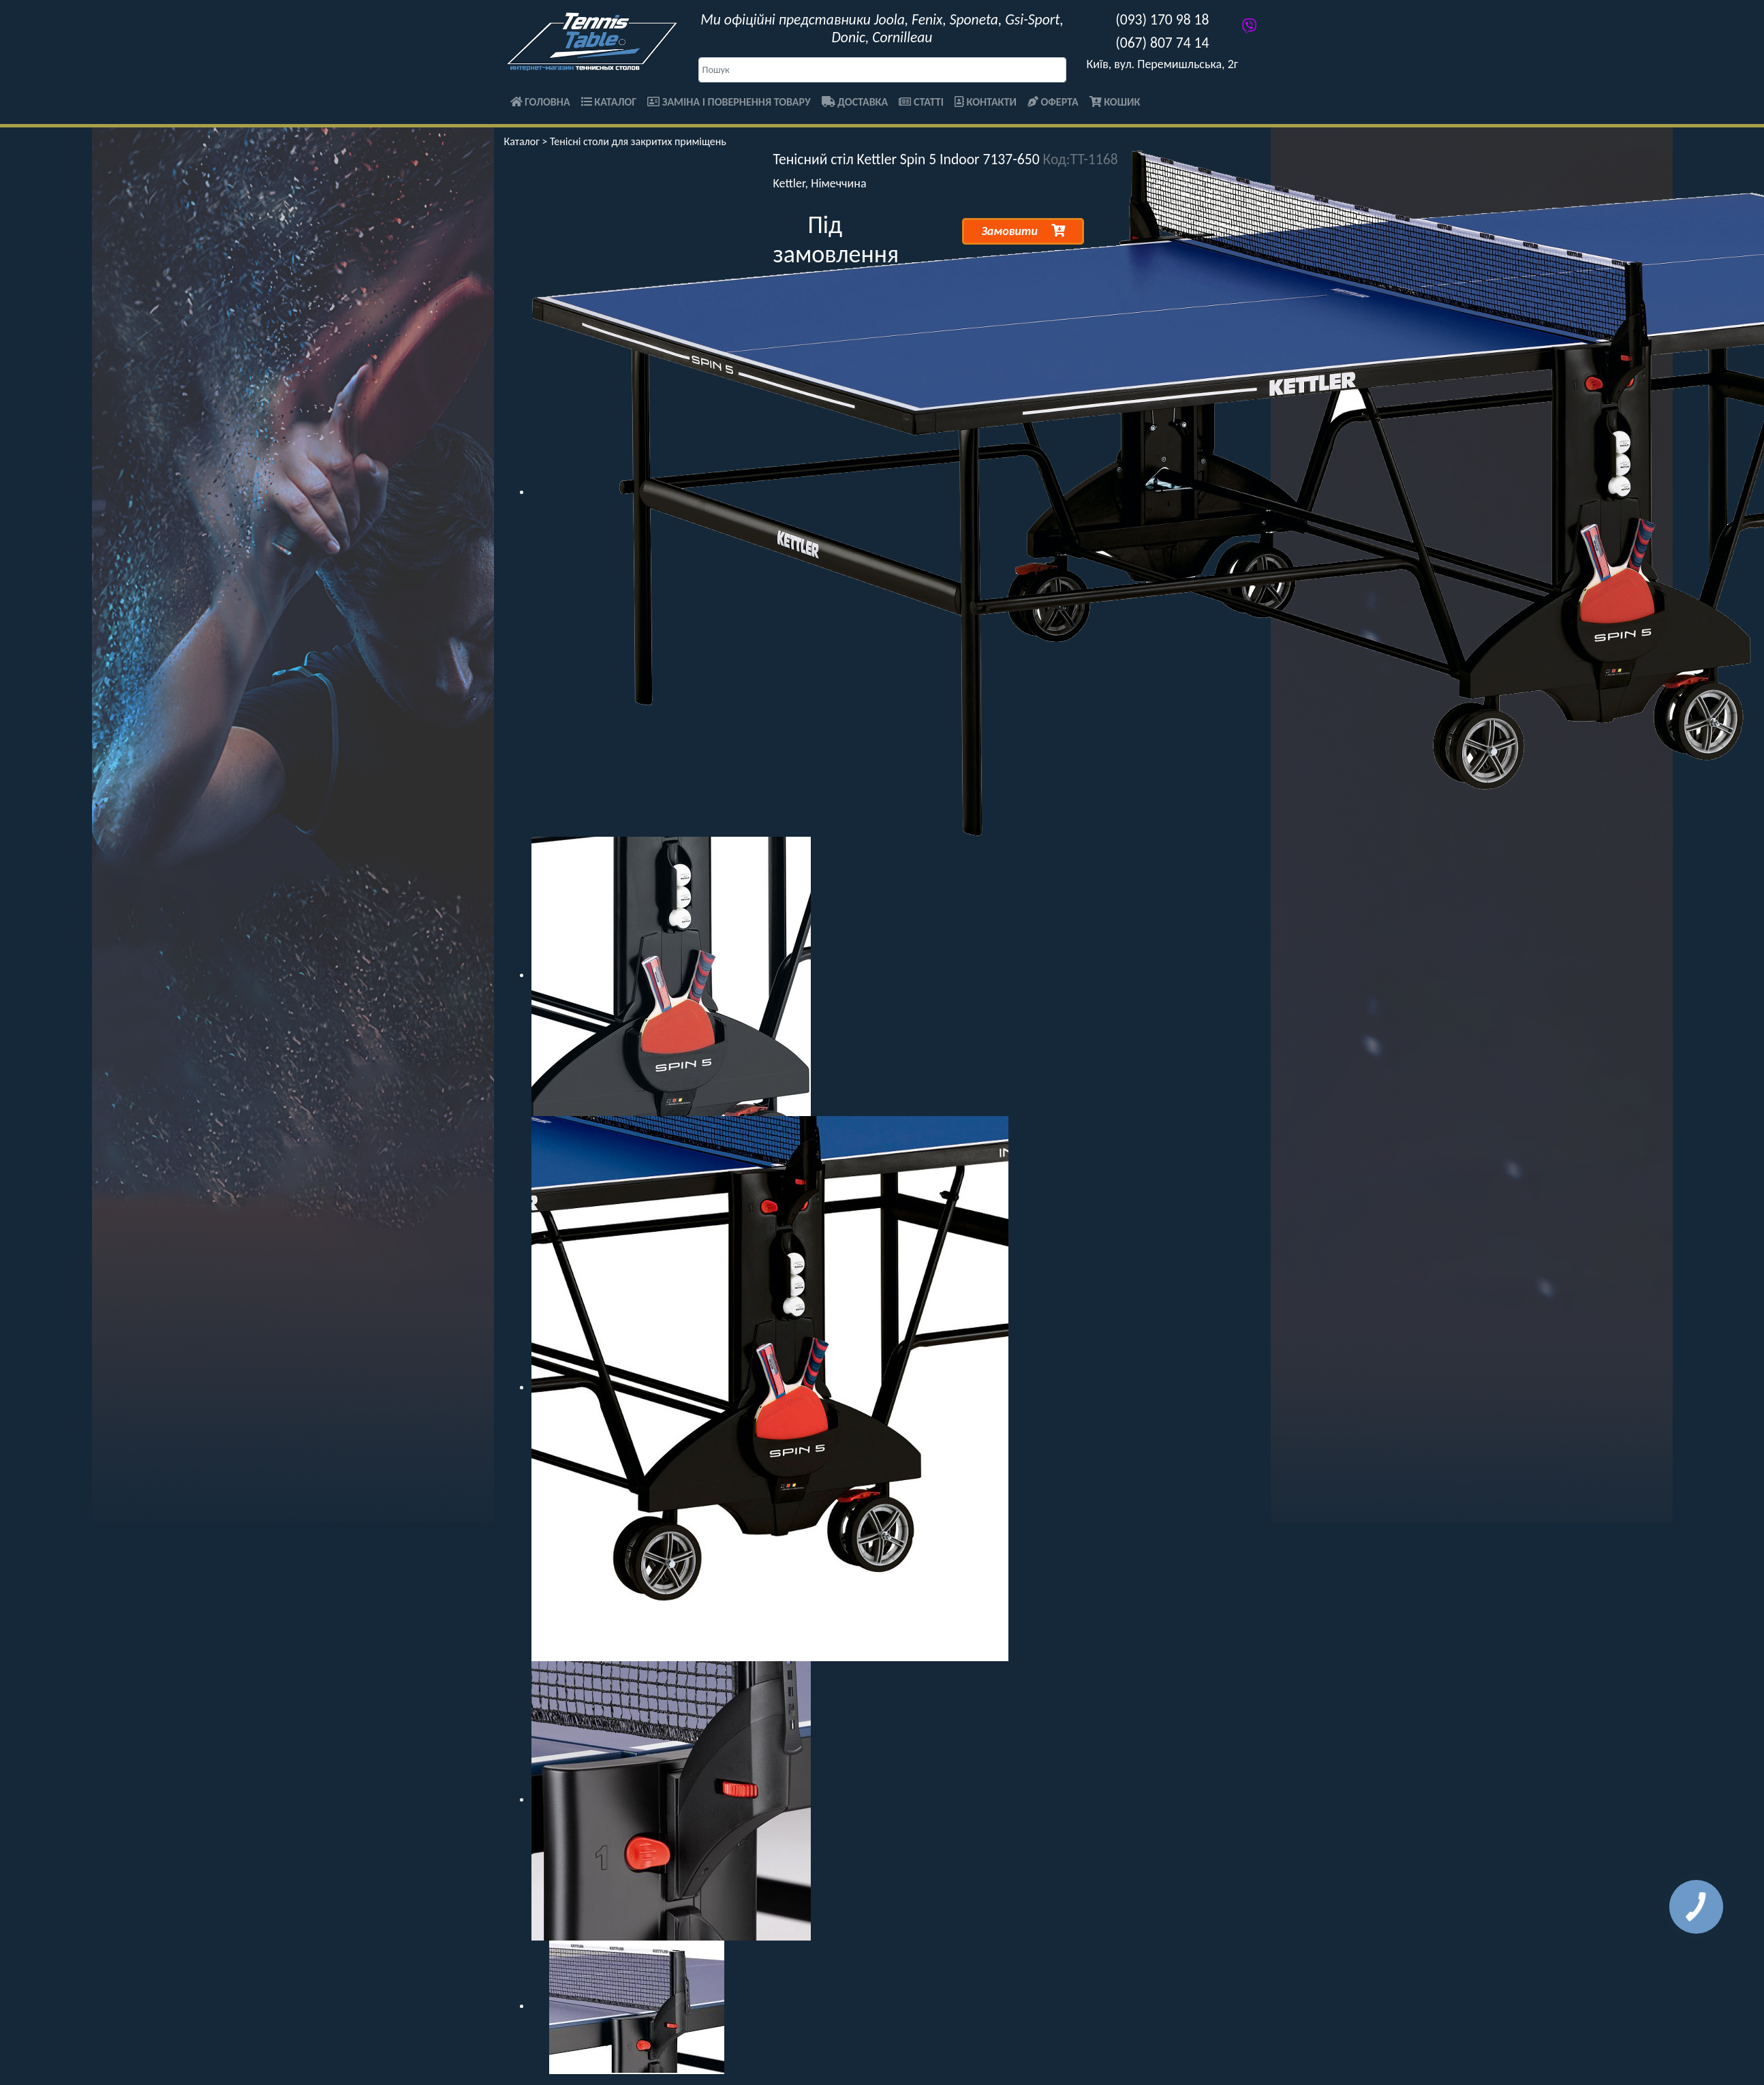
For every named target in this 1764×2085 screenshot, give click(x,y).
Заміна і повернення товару (729, 101)
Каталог (609, 101)
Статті (921, 101)
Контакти (986, 101)
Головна (540, 101)
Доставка (855, 101)
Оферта (1053, 101)
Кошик (1115, 101)
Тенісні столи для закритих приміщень (638, 141)
